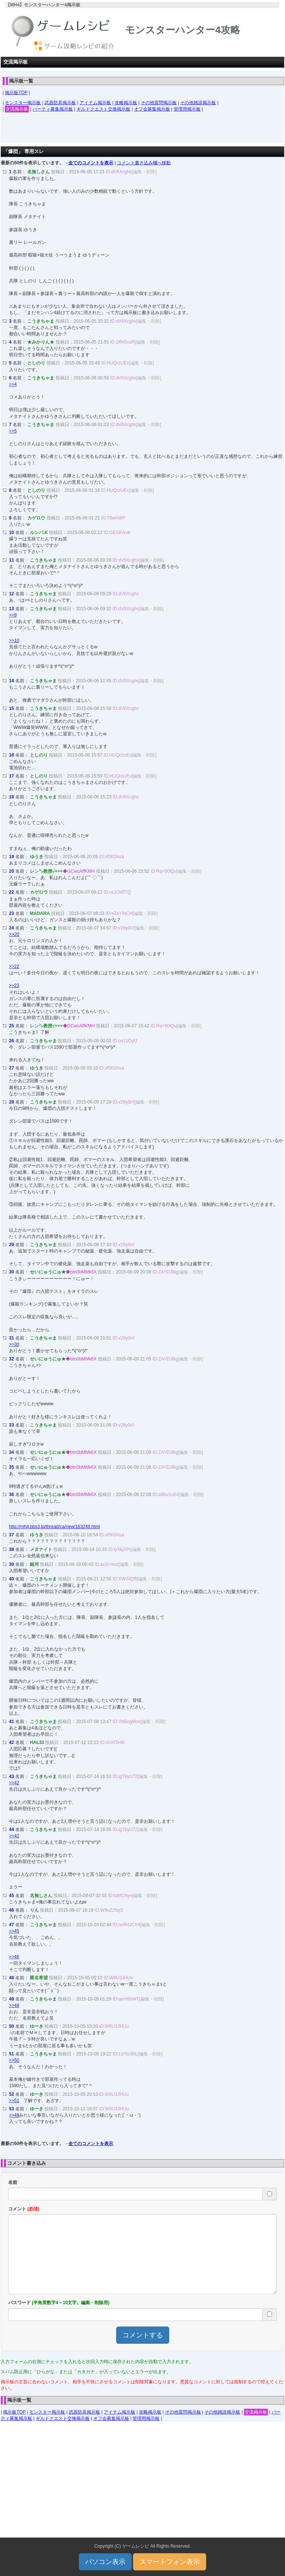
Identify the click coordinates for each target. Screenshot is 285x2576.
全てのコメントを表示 (90, 162)
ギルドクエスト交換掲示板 (103, 109)
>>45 (14, 1931)
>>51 (14, 2100)
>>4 (13, 384)
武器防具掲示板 (60, 102)
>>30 (14, 1344)
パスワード (58, 2302)
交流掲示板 (17, 109)
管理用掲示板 (187, 109)
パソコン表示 (105, 2562)
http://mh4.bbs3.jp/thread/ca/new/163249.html (54, 1526)
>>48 (14, 2005)
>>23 (14, 985)
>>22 (14, 966)
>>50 (14, 2060)
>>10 (14, 640)
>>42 (14, 1782)
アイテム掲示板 (95, 102)
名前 (12, 2182)
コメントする (143, 2335)
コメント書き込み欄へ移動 (144, 162)
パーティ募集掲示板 (52, 109)
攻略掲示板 (126, 102)
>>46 (14, 1956)
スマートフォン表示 (169, 2562)
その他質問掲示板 (159, 102)
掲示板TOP (16, 92)
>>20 (14, 934)
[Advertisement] (142, 129)
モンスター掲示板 (23, 102)
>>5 (13, 431)
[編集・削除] (144, 171)
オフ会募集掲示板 (152, 109)
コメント (23, 2209)
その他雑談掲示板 (198, 102)
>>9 (13, 615)
